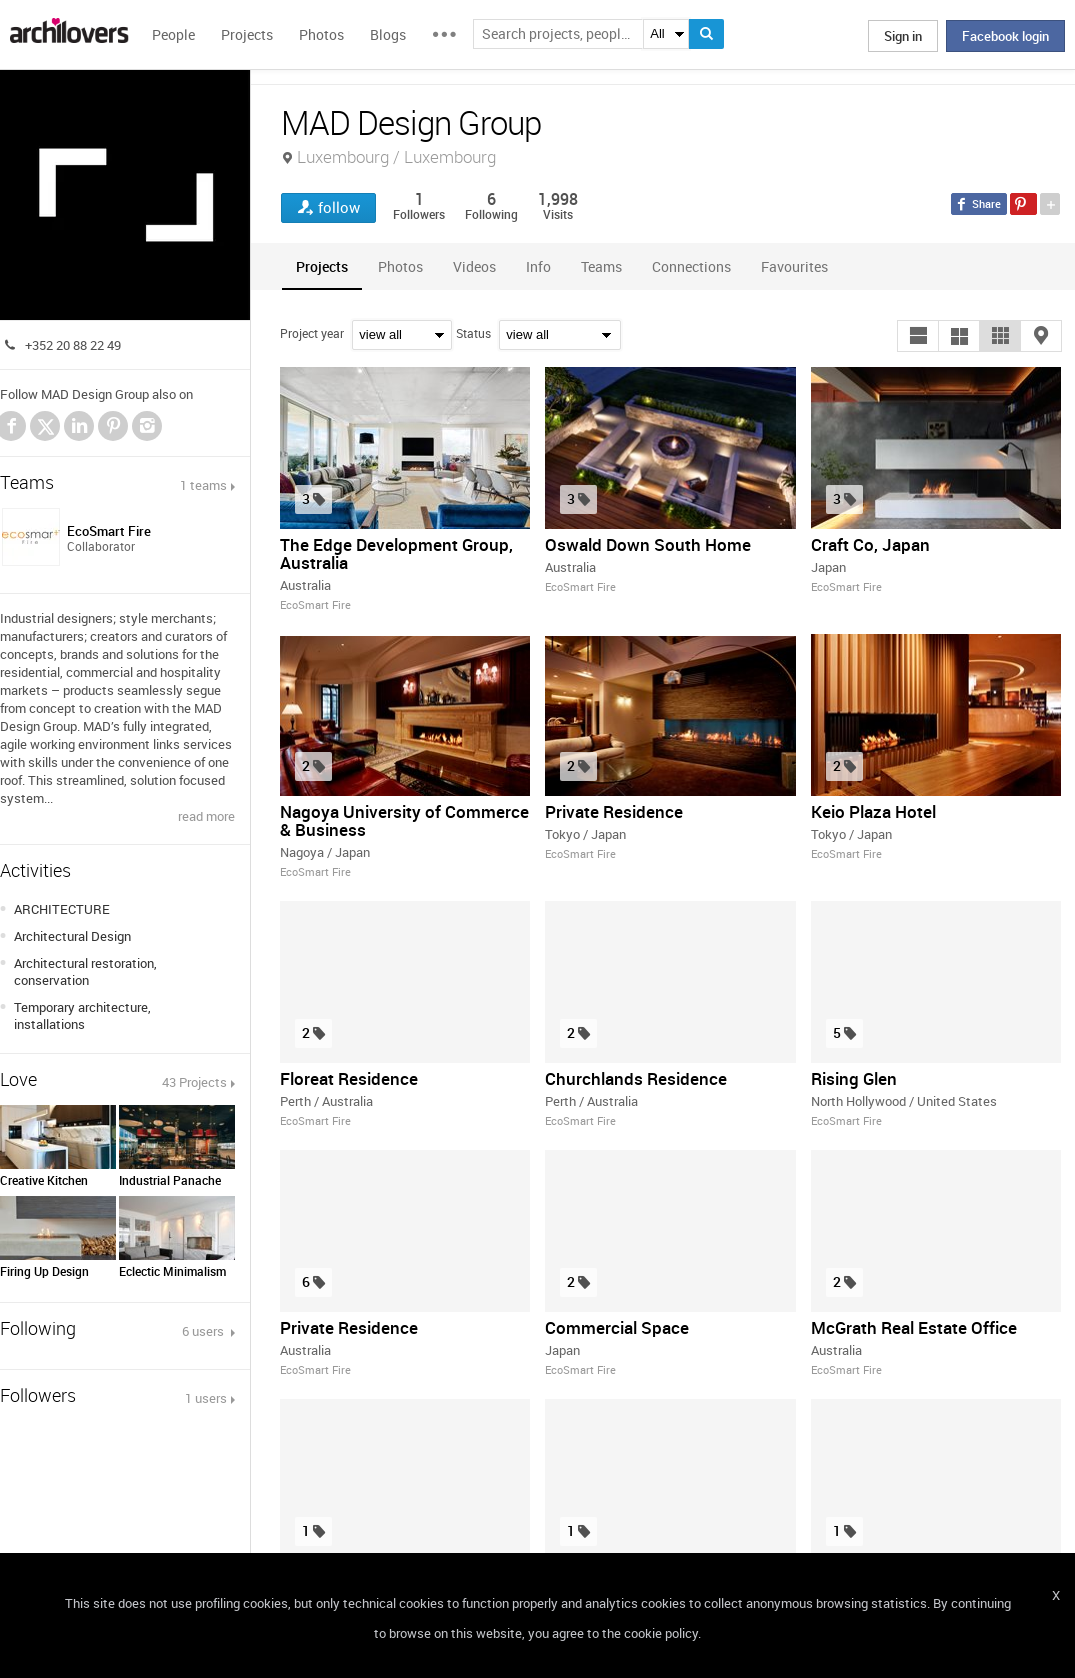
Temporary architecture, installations (82, 1015)
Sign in (903, 36)
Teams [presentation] (601, 266)
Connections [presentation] (691, 266)
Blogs (388, 34)
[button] (918, 336)
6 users (204, 1331)
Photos (321, 34)
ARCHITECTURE (62, 909)
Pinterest (113, 426)
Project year (312, 333)
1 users (206, 1398)
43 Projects (194, 1082)
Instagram (147, 426)
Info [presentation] (538, 266)
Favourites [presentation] (794, 266)
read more (206, 816)
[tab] (322, 266)
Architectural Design (72, 936)
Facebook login (1005, 36)
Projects (247, 34)
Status (473, 333)
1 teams (203, 485)
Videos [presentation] (474, 266)
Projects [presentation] (322, 266)
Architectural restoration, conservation (85, 971)
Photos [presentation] (400, 266)
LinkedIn (79, 426)
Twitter (46, 428)
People (173, 34)
